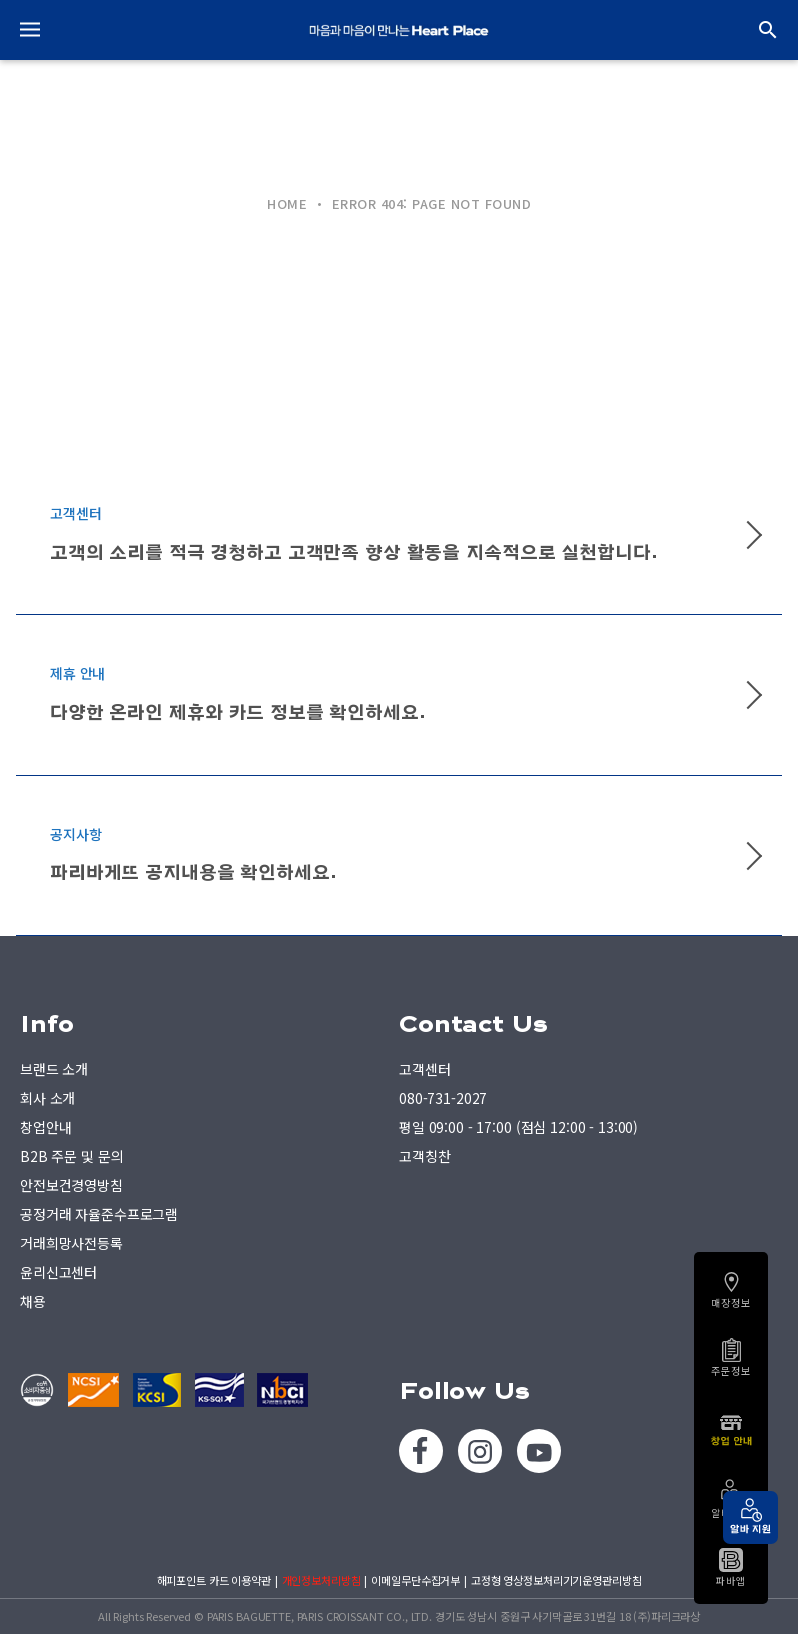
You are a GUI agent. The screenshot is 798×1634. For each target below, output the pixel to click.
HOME (287, 203)
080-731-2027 (443, 1098)
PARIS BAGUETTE (399, 30)
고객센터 (424, 1069)
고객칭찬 (424, 1156)
